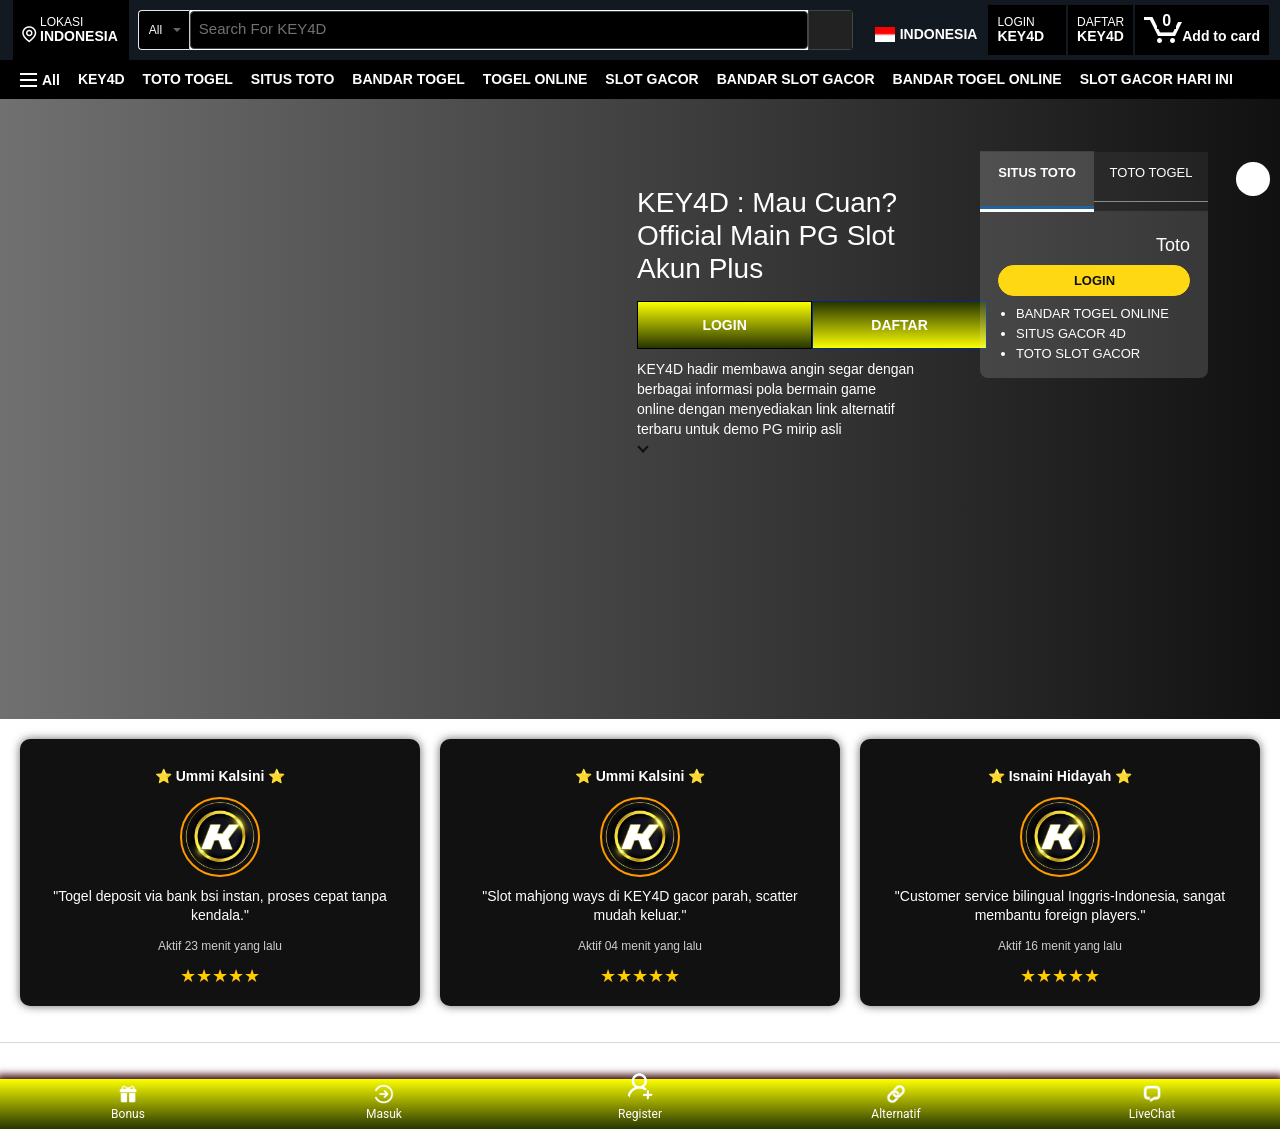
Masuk (384, 1102)
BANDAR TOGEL (408, 79)
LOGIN (724, 325)
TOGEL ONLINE (535, 79)
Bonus (128, 1102)
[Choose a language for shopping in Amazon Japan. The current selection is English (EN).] (925, 30)
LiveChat (1152, 1102)
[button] (70, 30)
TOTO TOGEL (188, 79)
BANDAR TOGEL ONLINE (977, 79)
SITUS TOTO (293, 79)
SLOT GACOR (651, 79)
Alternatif (895, 1102)
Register (640, 1102)
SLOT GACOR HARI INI (1156, 79)
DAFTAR (899, 325)
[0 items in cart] (1202, 30)
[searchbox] (499, 30)
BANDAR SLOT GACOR (796, 79)
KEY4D (101, 79)
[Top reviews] (640, 1060)
